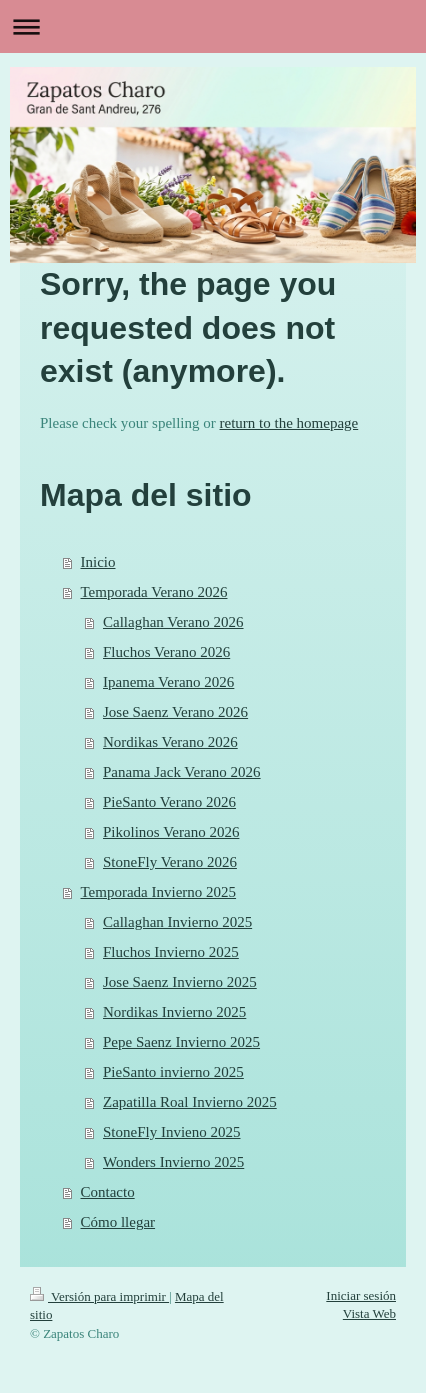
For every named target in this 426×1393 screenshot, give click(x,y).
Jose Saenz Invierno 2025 (180, 982)
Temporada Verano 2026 (154, 592)
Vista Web (369, 1313)
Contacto (108, 1192)
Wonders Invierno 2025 (173, 1162)
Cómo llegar (118, 1222)
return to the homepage (289, 423)
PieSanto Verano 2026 (169, 802)
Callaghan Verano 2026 (173, 622)
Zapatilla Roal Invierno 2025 (190, 1102)
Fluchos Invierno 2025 (171, 952)
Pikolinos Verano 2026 (171, 832)
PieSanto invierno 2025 (173, 1072)
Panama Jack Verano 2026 (182, 772)
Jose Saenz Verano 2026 (175, 712)
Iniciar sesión (361, 1295)
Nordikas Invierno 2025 (174, 1012)
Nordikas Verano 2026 (170, 742)
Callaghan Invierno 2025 (177, 922)
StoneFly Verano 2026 (170, 862)
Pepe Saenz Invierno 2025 (181, 1042)
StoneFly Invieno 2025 (172, 1132)
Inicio (98, 562)
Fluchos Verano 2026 (166, 652)
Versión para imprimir (99, 1296)
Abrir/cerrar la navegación (213, 26)
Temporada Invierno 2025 (159, 892)
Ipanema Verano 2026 (168, 682)
